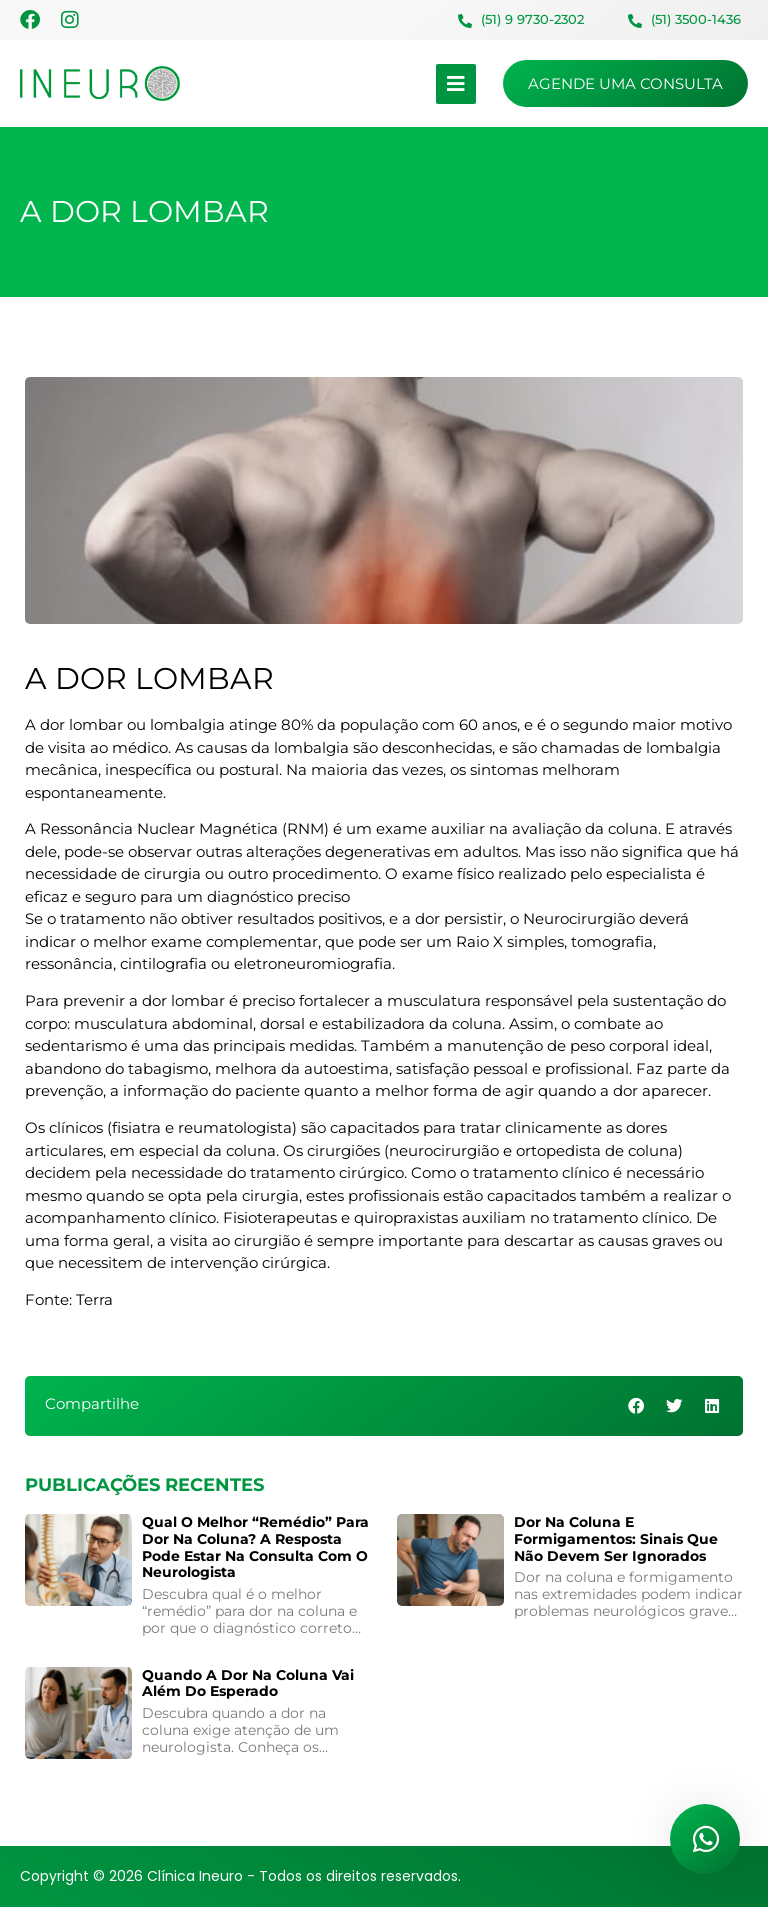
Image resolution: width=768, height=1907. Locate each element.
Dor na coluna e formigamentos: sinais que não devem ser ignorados (616, 1539)
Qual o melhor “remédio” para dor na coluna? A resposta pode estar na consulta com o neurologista (255, 1547)
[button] (637, 1406)
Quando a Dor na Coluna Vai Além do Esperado (248, 1683)
